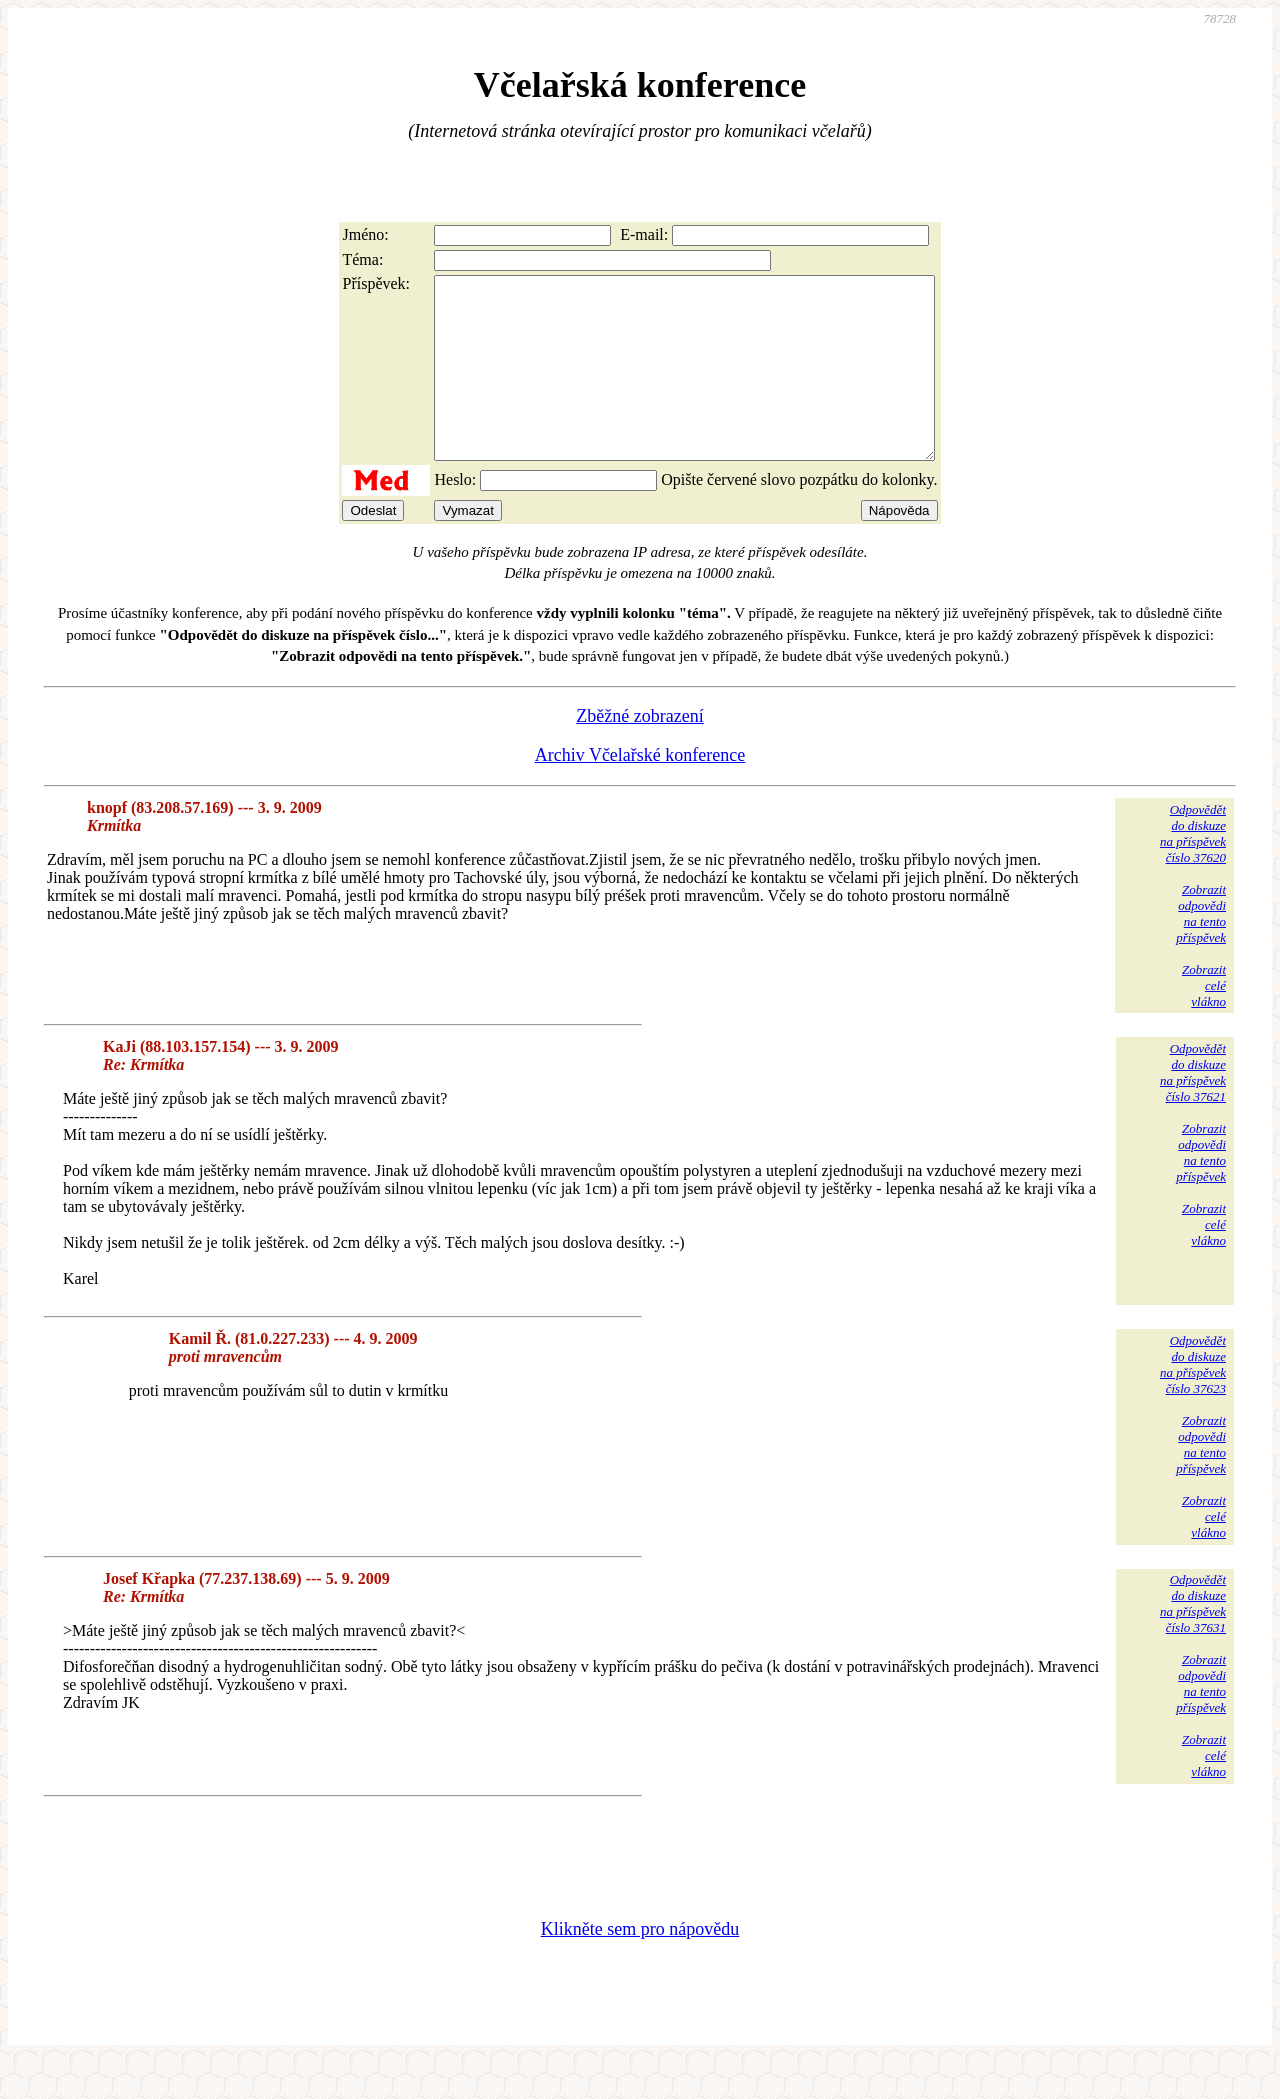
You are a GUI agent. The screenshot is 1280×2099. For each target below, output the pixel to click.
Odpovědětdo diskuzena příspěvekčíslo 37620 (1193, 869)
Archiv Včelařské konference (640, 791)
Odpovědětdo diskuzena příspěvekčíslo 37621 (1193, 1108)
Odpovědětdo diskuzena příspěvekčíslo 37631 (1193, 1639)
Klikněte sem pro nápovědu (640, 1965)
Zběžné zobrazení (639, 752)
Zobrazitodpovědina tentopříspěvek (1201, 949)
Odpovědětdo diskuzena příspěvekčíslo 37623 (1193, 1400)
